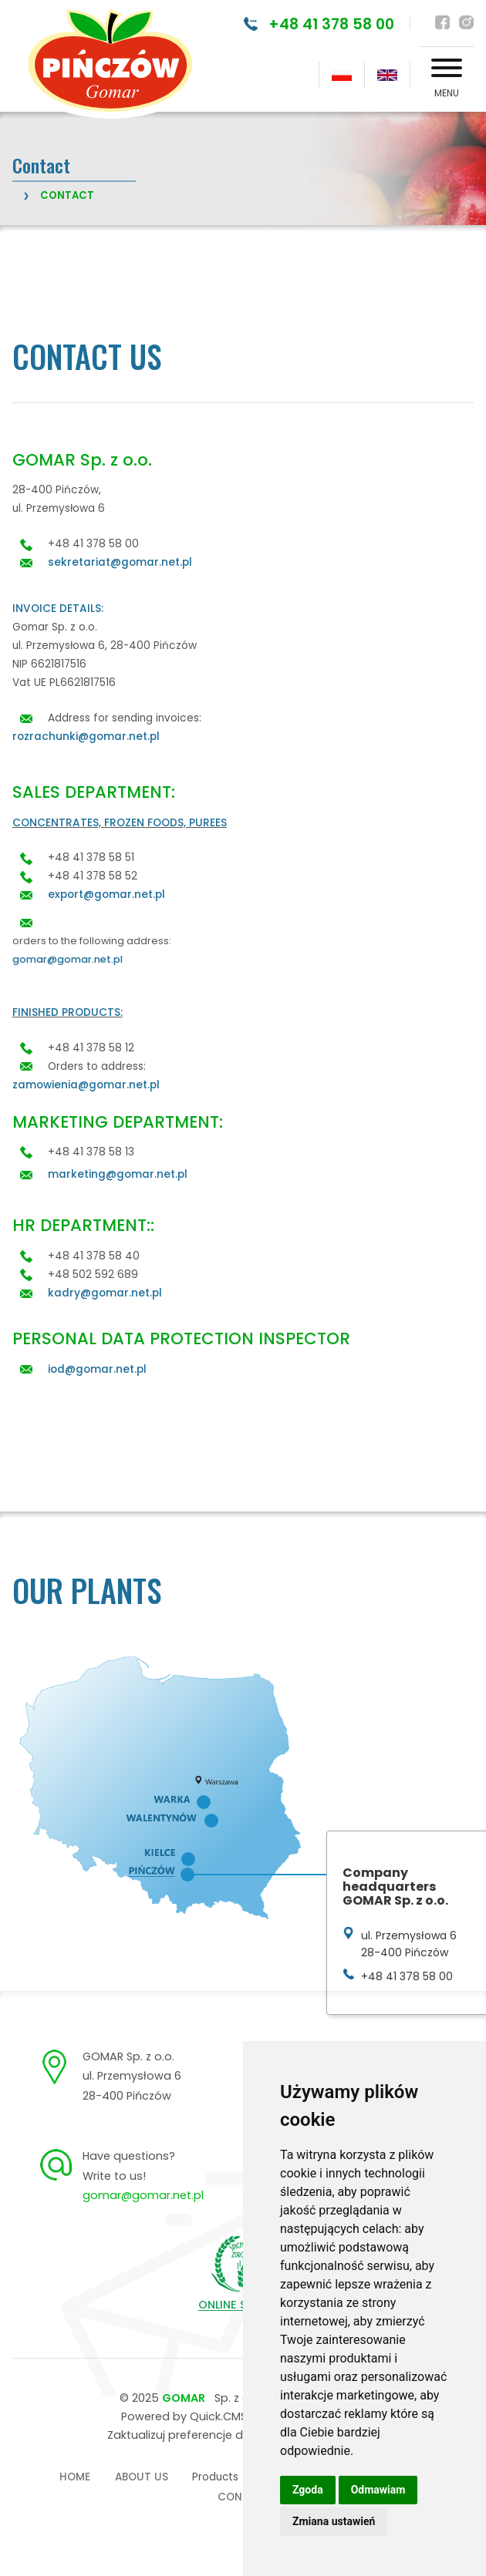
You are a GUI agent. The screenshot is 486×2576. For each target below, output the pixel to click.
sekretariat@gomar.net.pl (120, 562)
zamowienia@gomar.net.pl (86, 1085)
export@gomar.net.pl (106, 894)
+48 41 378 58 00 (330, 24)
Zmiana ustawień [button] (333, 2521)
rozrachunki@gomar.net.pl (86, 736)
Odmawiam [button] (378, 2490)
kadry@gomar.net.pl (105, 1293)
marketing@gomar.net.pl (117, 1174)
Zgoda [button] (307, 2490)
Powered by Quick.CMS (184, 2416)
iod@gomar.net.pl (97, 1369)
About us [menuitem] (141, 2477)
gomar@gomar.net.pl (67, 959)
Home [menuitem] (74, 2477)
